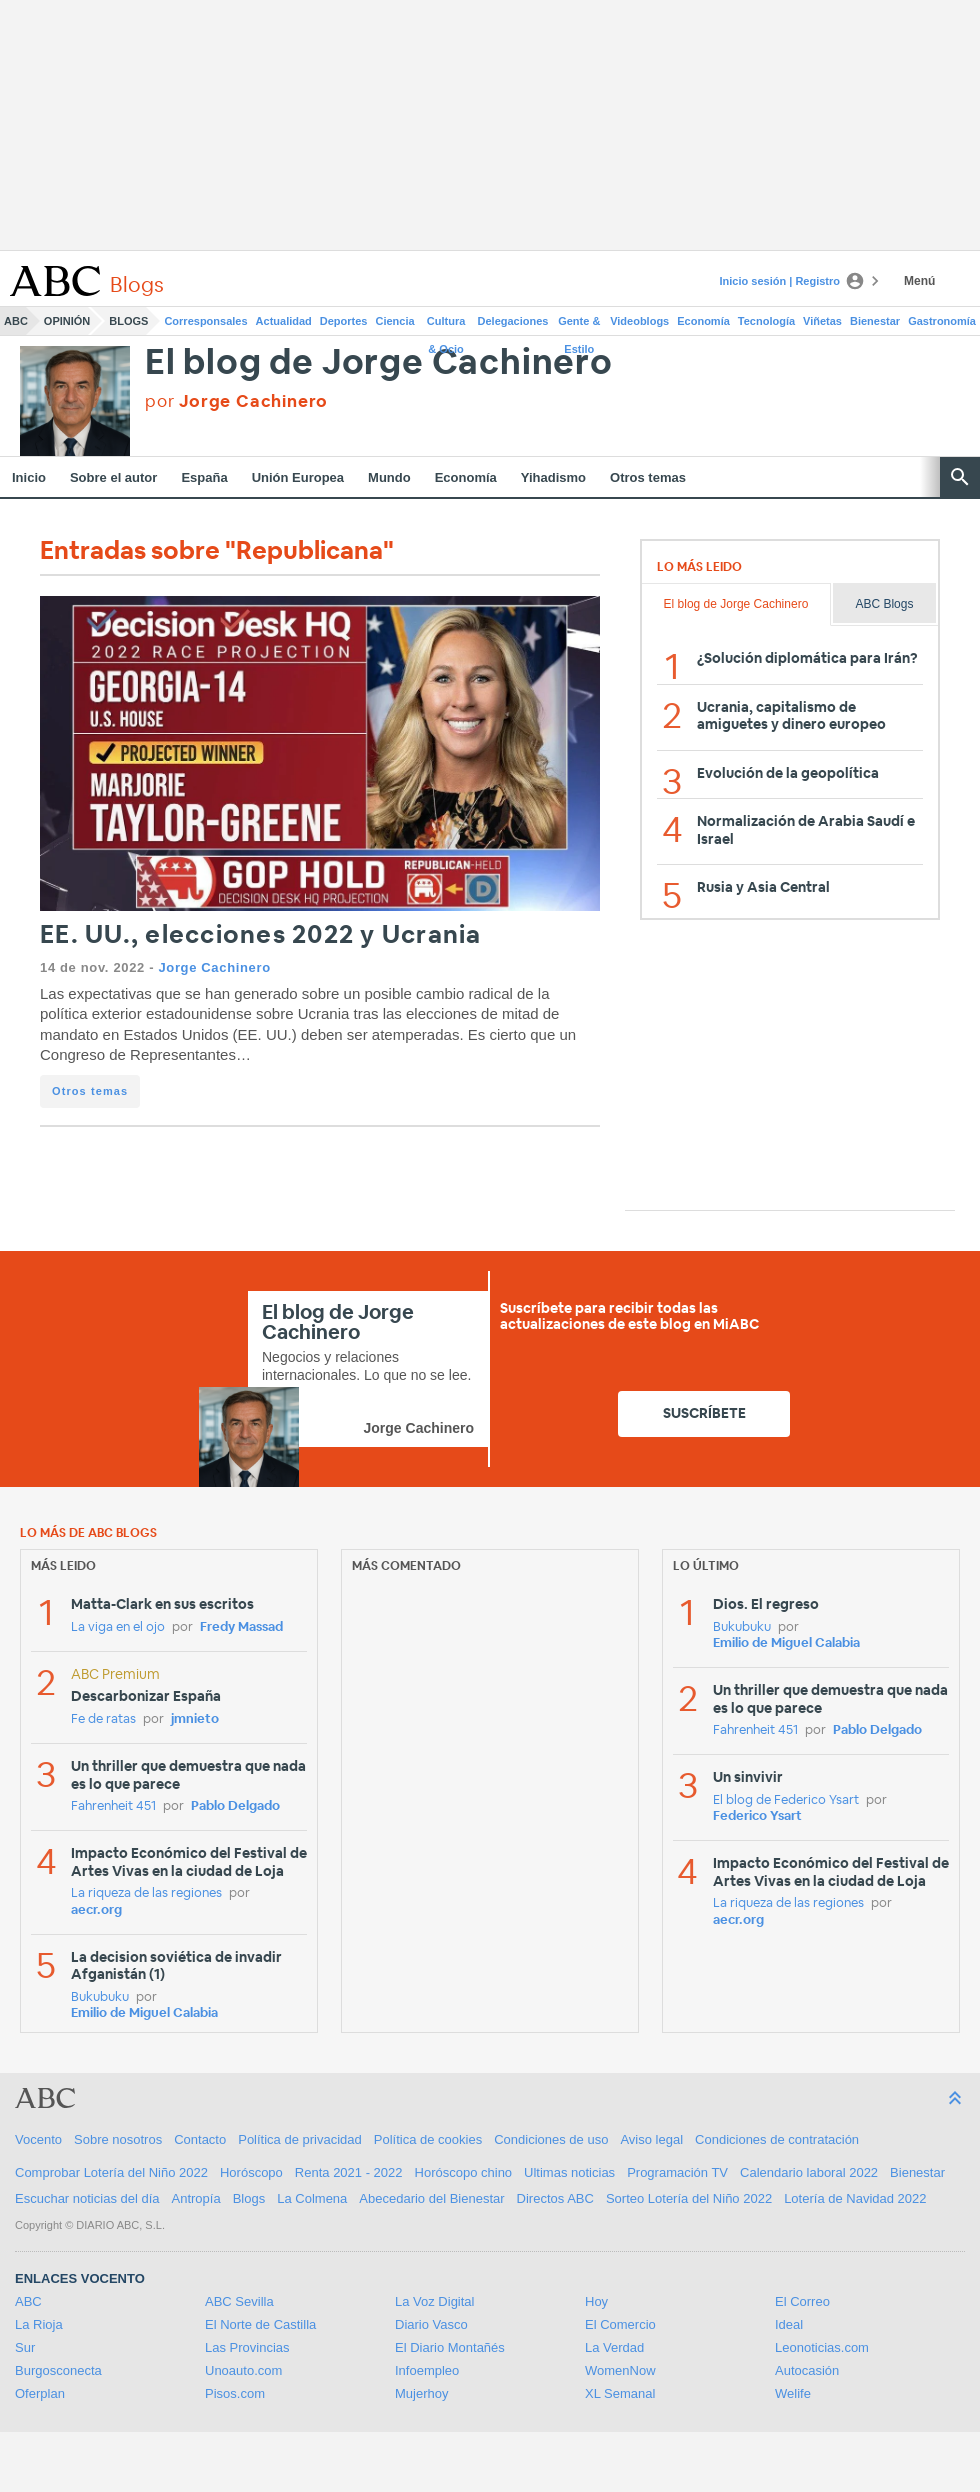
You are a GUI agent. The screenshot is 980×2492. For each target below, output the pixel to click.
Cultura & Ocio (446, 325)
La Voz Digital (435, 2301)
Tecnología (766, 321)
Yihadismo (553, 477)
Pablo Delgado (235, 1806)
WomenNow (620, 2370)
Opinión (67, 321)
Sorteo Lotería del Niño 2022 (689, 2198)
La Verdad (614, 2347)
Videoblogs (639, 321)
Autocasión (807, 2370)
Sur (25, 2347)
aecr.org (96, 1910)
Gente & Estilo (579, 325)
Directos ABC (555, 2198)
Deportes (344, 321)
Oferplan (40, 2393)
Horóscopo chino (464, 2172)
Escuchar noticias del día (87, 2198)
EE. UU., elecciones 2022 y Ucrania (261, 935)
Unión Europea (298, 477)
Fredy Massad (241, 1627)
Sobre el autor (113, 477)
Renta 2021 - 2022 (349, 2172)
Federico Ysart (757, 1816)
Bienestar (875, 321)
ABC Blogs (884, 604)
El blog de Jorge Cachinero (379, 363)
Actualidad (284, 321)
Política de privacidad (300, 2139)
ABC (16, 321)
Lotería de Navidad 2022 (855, 2198)
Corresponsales (205, 321)
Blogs (128, 321)
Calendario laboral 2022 (809, 2172)
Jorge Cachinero (214, 967)
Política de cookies (428, 2139)
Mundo (389, 477)
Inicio (29, 477)
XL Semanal (620, 2393)
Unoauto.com (243, 2370)
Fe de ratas (103, 1719)
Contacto (200, 2139)
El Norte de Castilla (260, 2324)
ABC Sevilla (239, 2301)
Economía (703, 321)
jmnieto (195, 1719)
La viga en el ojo (118, 1627)
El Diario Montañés (450, 2347)
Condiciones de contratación (777, 2139)
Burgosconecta (58, 2370)
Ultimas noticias (569, 2172)
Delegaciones (513, 321)
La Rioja (39, 2324)
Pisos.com (235, 2393)
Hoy (596, 2301)
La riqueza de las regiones (146, 1893)
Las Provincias (247, 2347)
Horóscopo (251, 2172)
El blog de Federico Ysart (786, 1800)
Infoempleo (427, 2370)
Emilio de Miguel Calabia (144, 2013)
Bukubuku (100, 1997)
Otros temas (648, 477)
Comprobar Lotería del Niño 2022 (111, 2172)
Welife (793, 2393)
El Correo (802, 2301)
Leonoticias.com (822, 2347)
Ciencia (395, 321)
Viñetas (822, 321)
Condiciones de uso (551, 2139)
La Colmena (312, 2198)
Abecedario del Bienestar (431, 2198)
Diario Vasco (431, 2324)
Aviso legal (651, 2139)
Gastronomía (942, 321)
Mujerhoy (421, 2393)
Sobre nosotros (118, 2139)
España (204, 477)
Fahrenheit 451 (113, 1806)
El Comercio (620, 2324)
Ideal (789, 2324)
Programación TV (677, 2172)
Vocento (38, 2139)
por (236, 401)
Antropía (196, 2198)
